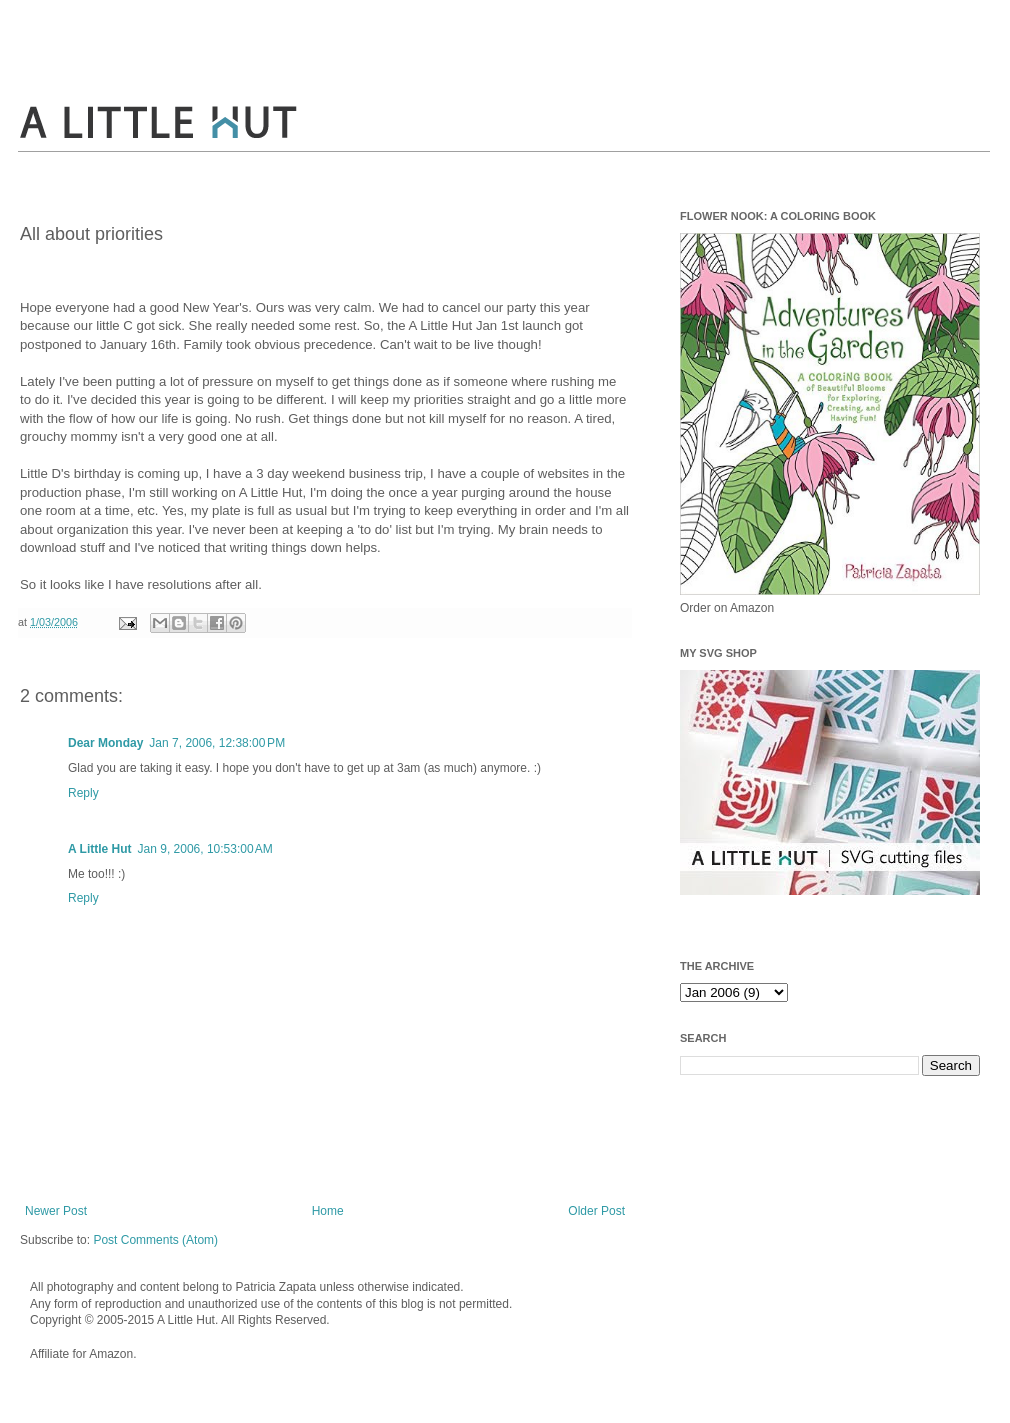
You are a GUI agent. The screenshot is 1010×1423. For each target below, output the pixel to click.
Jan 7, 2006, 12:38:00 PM (217, 743)
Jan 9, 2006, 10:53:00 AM (205, 849)
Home (328, 1211)
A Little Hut (100, 849)
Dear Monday (105, 743)
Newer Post (56, 1211)
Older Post (596, 1211)
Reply (83, 793)
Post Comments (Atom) (155, 1240)
